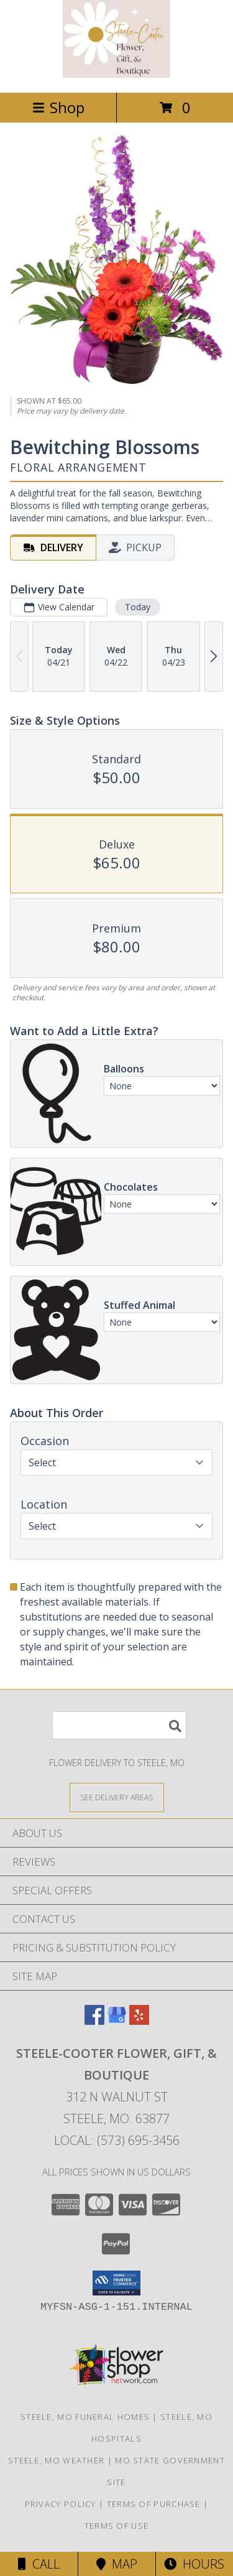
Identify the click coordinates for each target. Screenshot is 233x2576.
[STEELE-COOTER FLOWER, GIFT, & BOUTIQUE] (116, 74)
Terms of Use (117, 2525)
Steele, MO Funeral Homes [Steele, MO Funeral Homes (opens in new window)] (85, 2416)
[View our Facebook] (94, 2021)
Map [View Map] (116, 2563)
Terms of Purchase (154, 2503)
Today (137, 607)
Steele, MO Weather (56, 2460)
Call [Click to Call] (39, 2563)
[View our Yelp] (139, 2021)
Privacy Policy (60, 2503)
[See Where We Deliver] (117, 1797)
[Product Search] (119, 1725)
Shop (58, 107)
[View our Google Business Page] (117, 2021)
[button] (116, 2283)
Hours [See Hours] (194, 2563)
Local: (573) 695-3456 (117, 2140)
